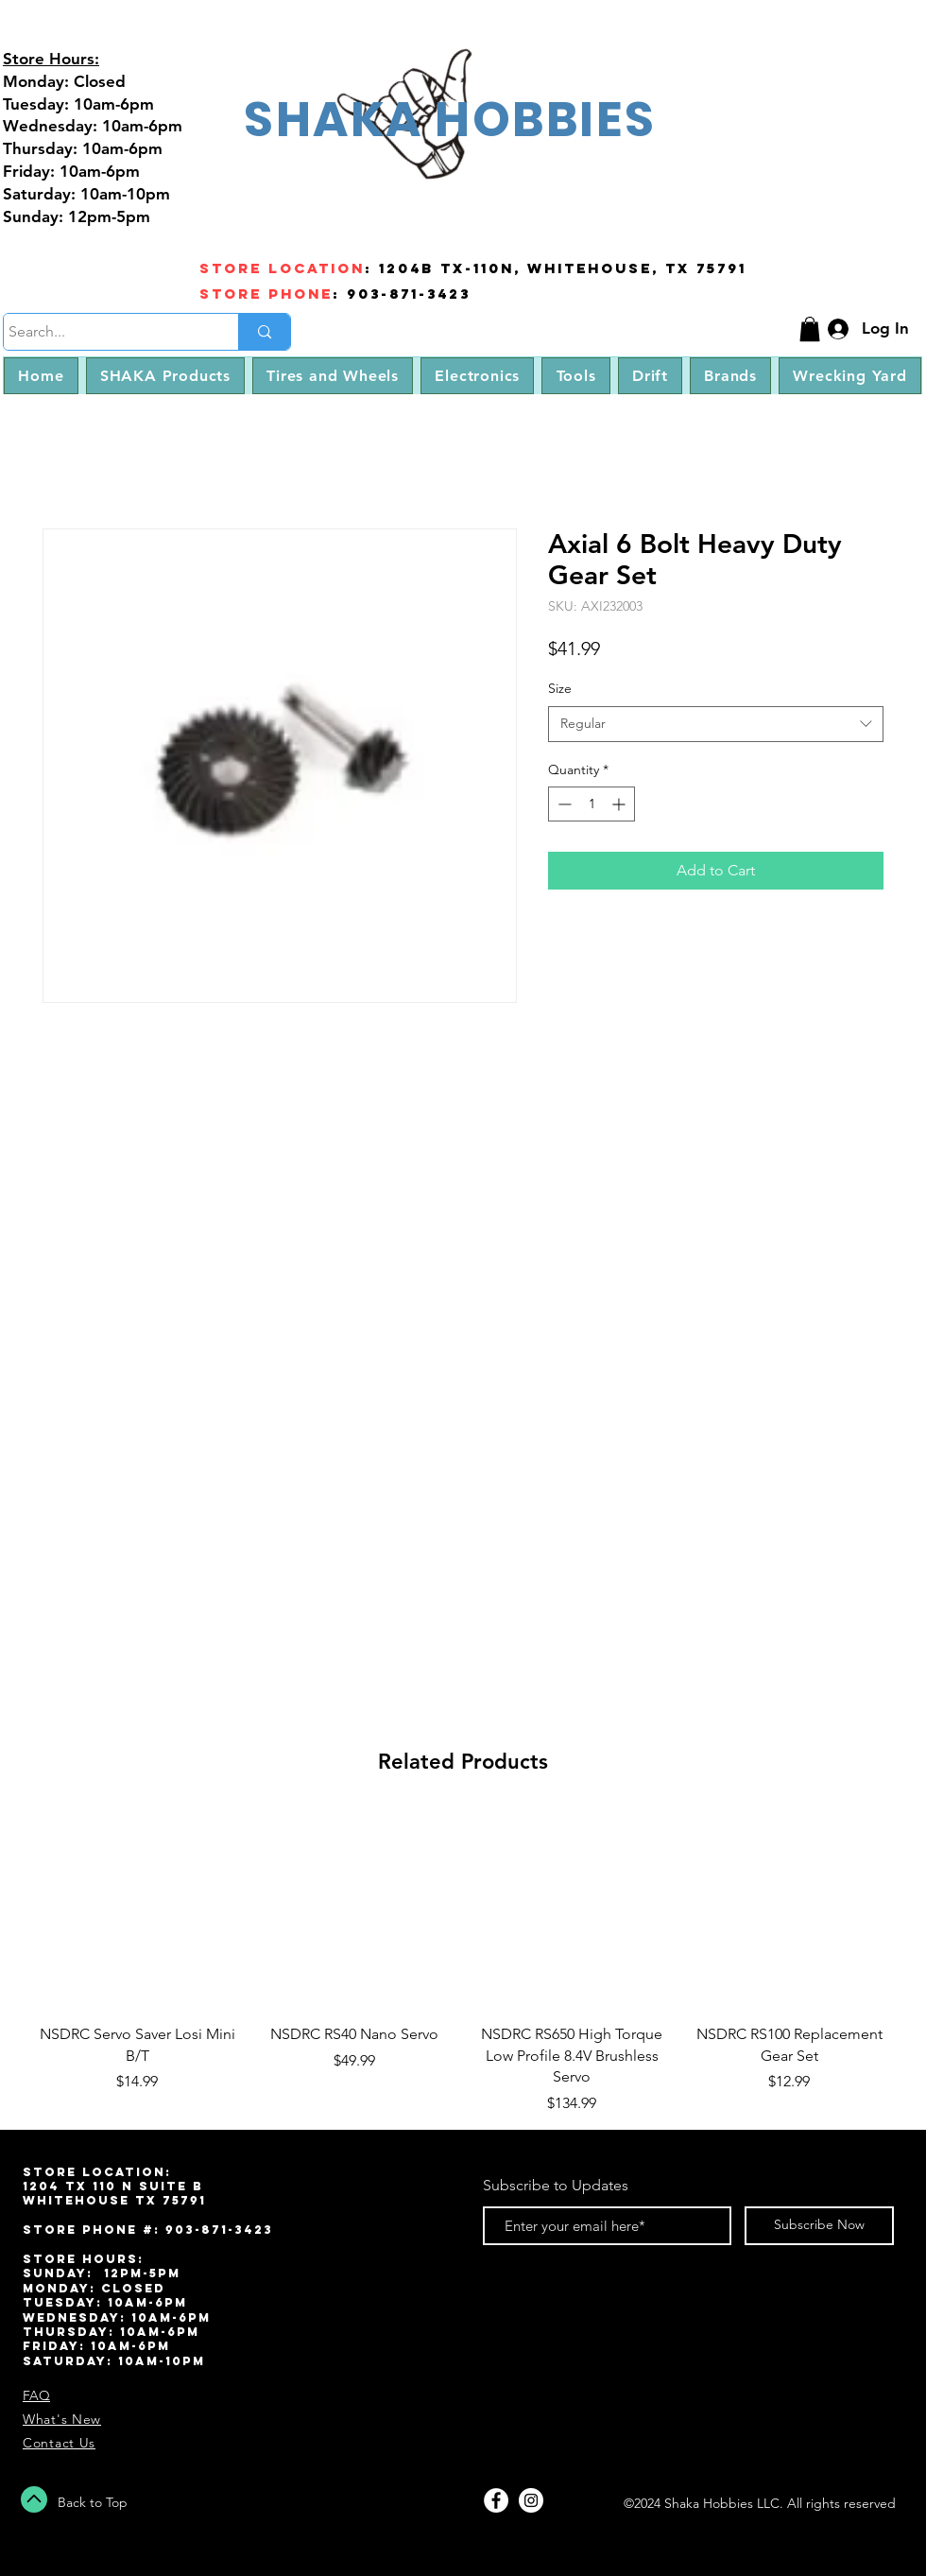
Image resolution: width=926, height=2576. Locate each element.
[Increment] (620, 804)
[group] (463, 1962)
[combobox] (715, 724)
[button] (809, 329)
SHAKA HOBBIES (450, 119)
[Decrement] (562, 804)
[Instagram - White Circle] (531, 2500)
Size (560, 688)
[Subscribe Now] (819, 2225)
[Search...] (103, 332)
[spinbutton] (591, 804)
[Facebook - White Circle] (496, 2500)
